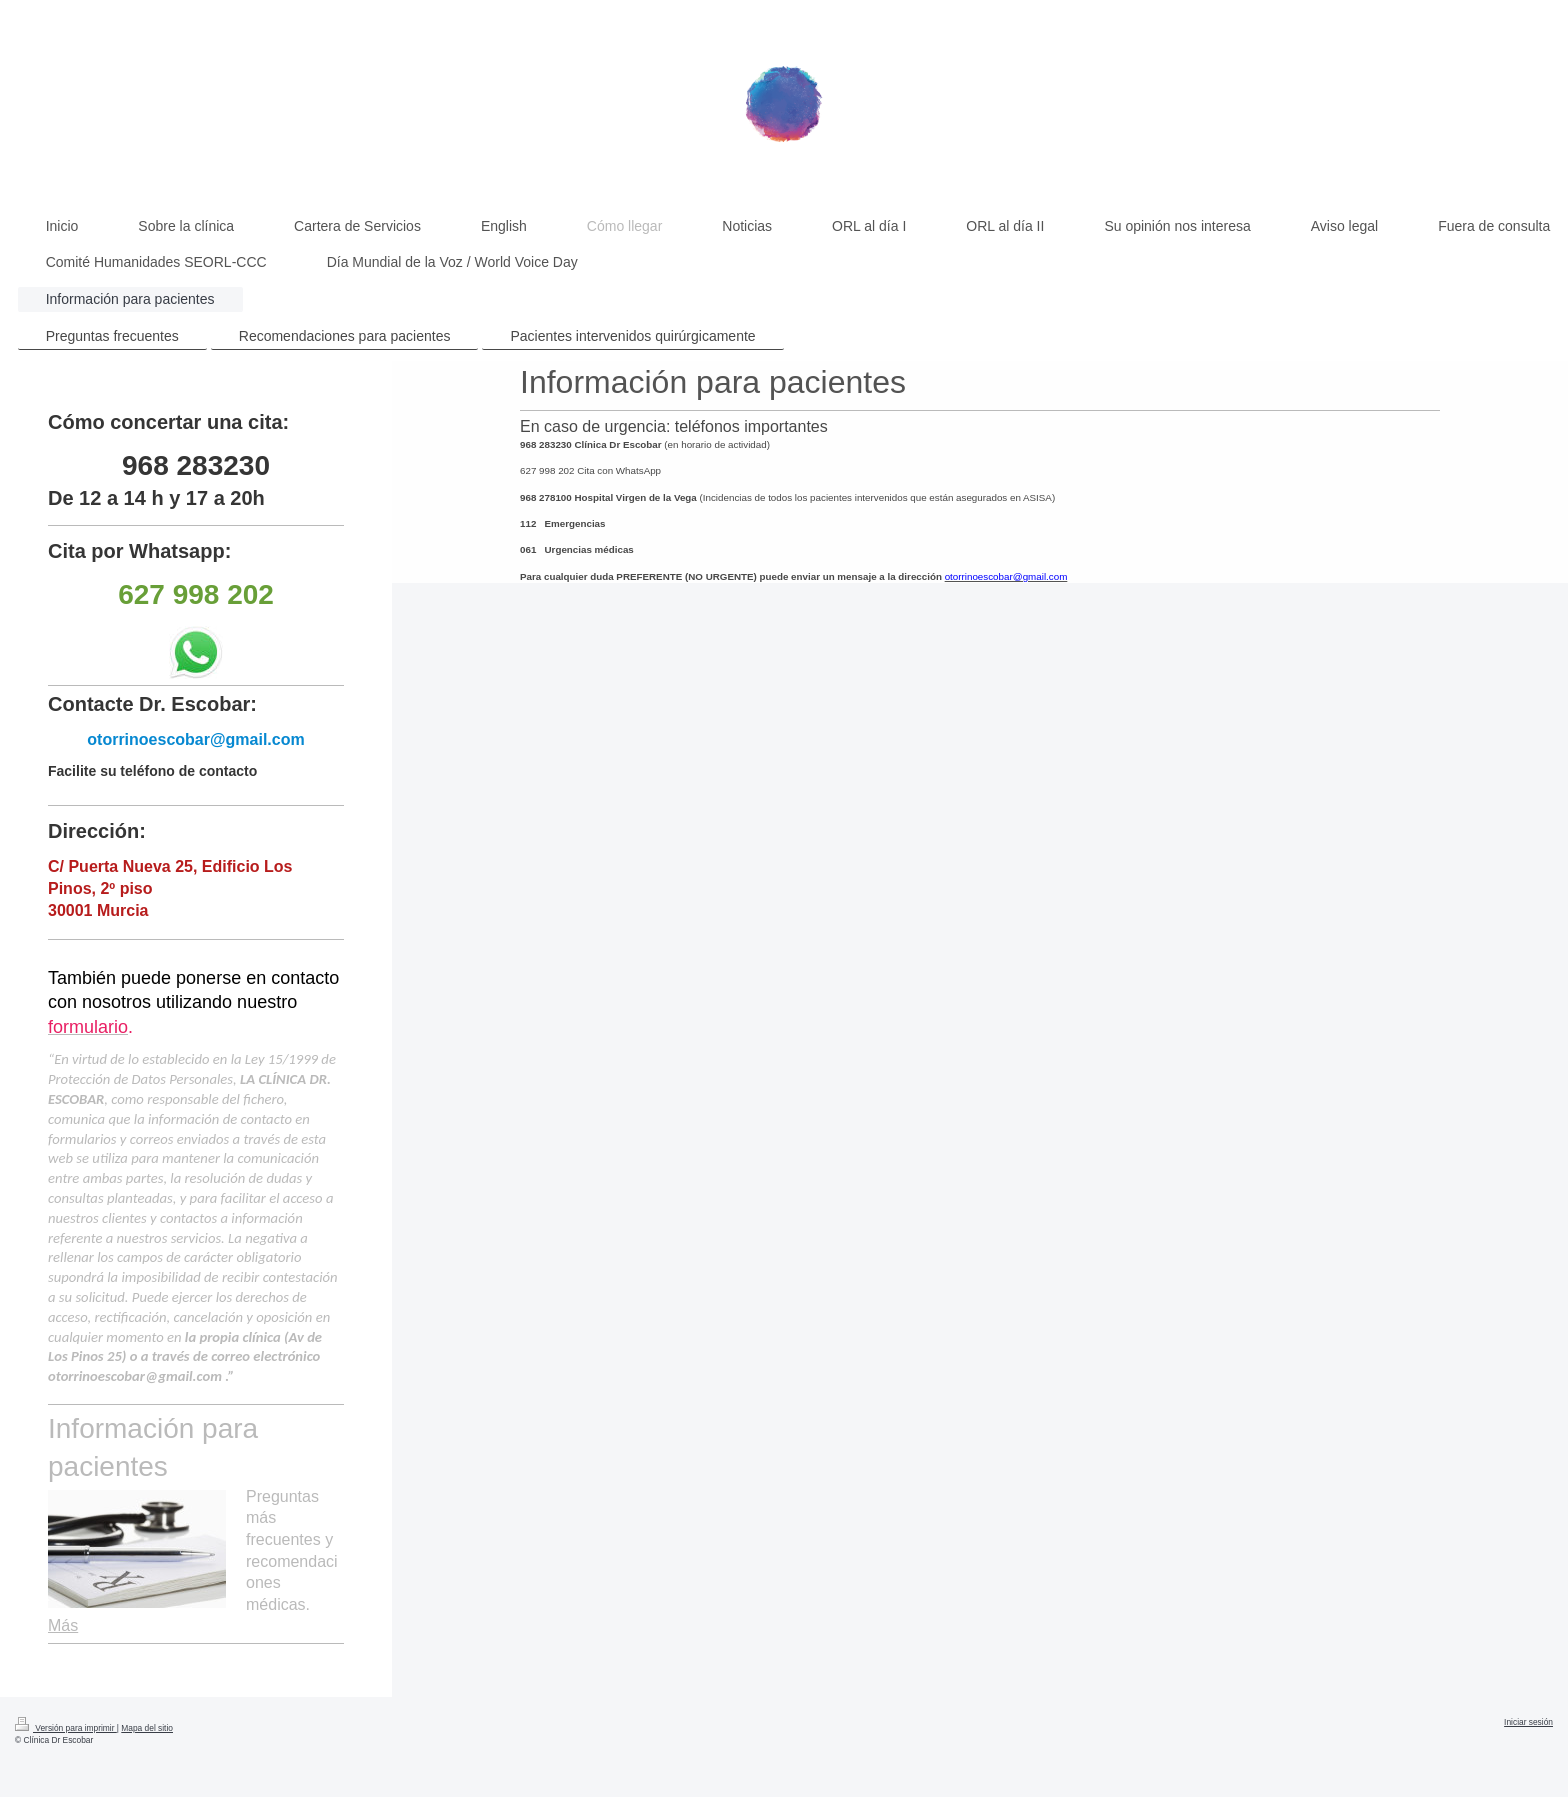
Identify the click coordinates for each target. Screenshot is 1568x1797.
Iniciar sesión (1528, 1722)
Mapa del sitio (147, 1728)
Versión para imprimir (66, 1728)
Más (63, 1625)
